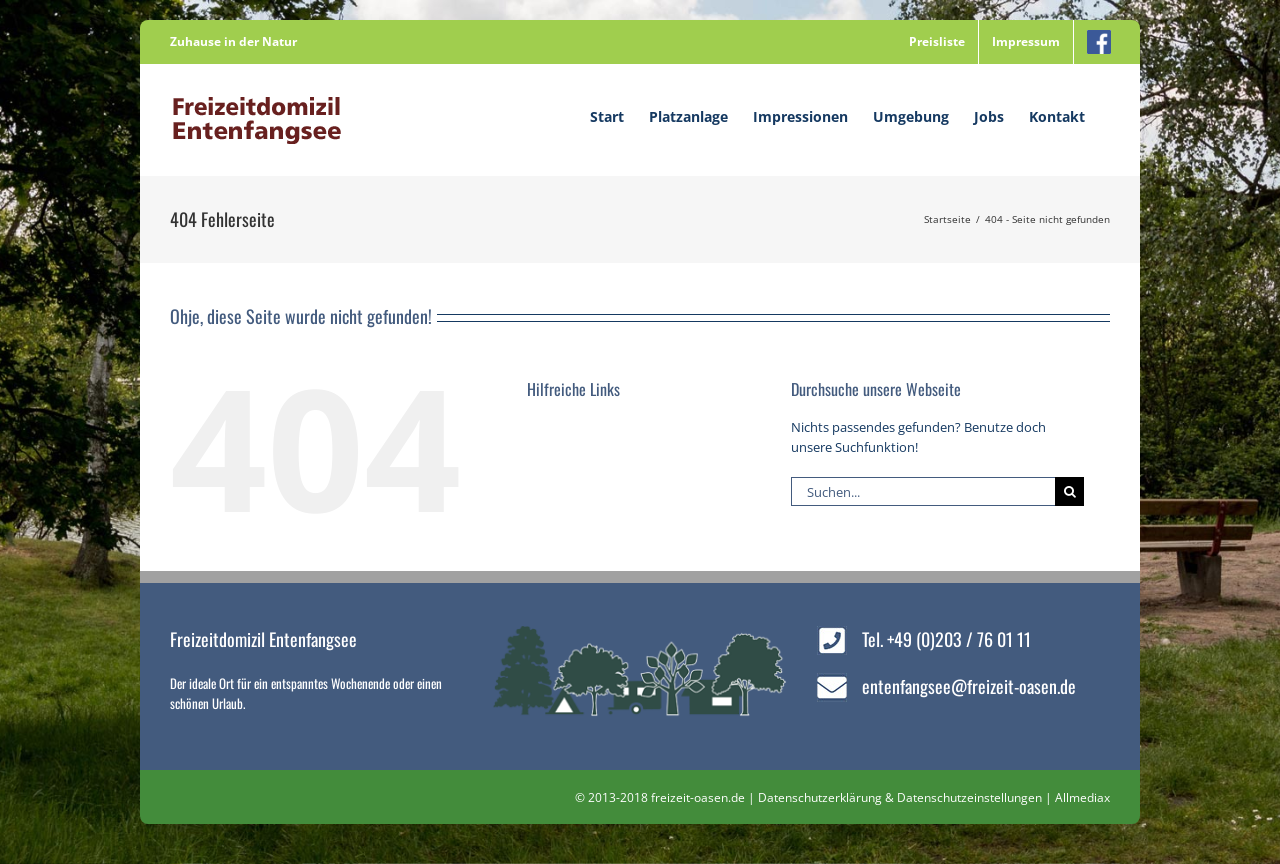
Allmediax (1082, 797)
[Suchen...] (923, 491)
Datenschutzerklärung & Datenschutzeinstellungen (900, 797)
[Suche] (1069, 491)
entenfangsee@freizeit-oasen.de (969, 686)
